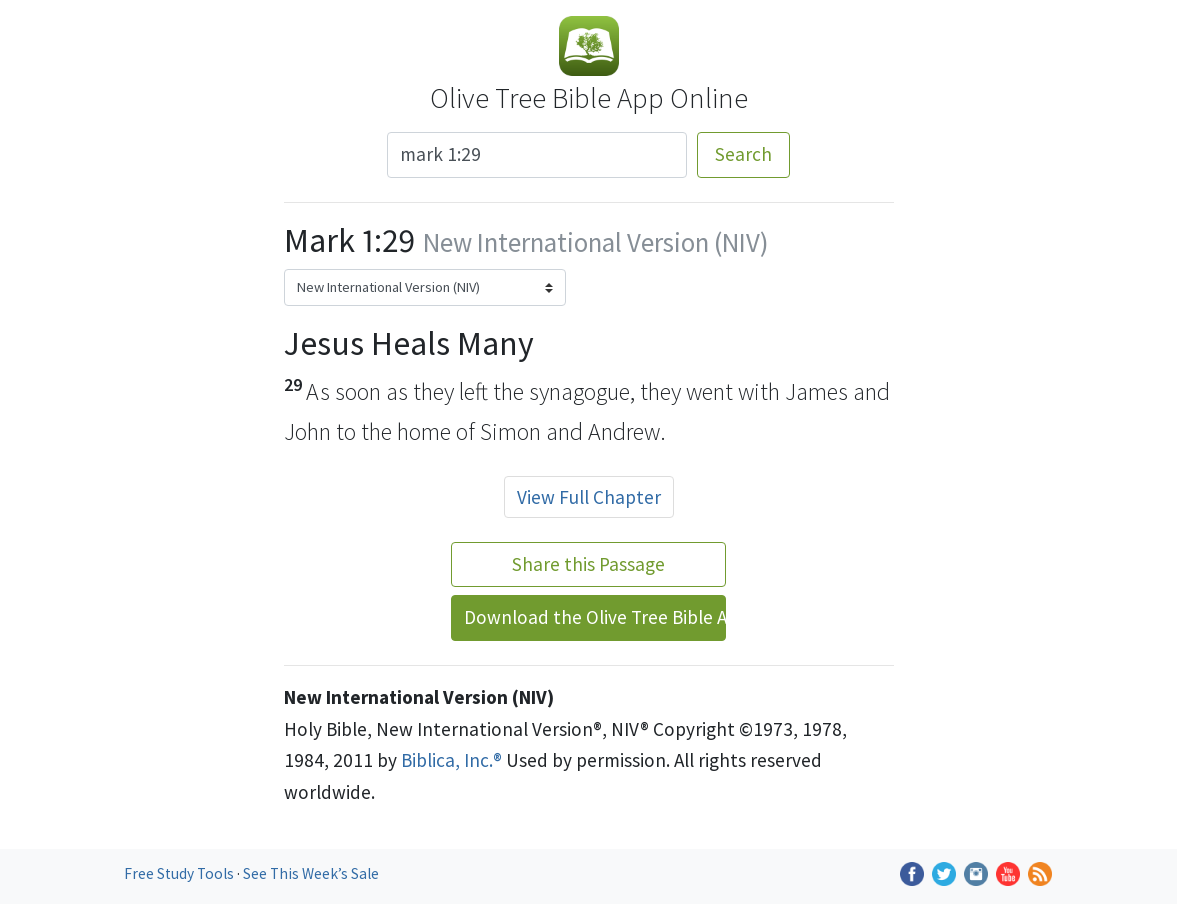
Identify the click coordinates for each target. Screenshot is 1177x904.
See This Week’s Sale (311, 873)
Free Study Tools (180, 873)
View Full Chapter (589, 497)
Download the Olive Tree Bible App (595, 617)
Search (743, 154)
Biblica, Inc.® (451, 760)
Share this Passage (588, 564)
